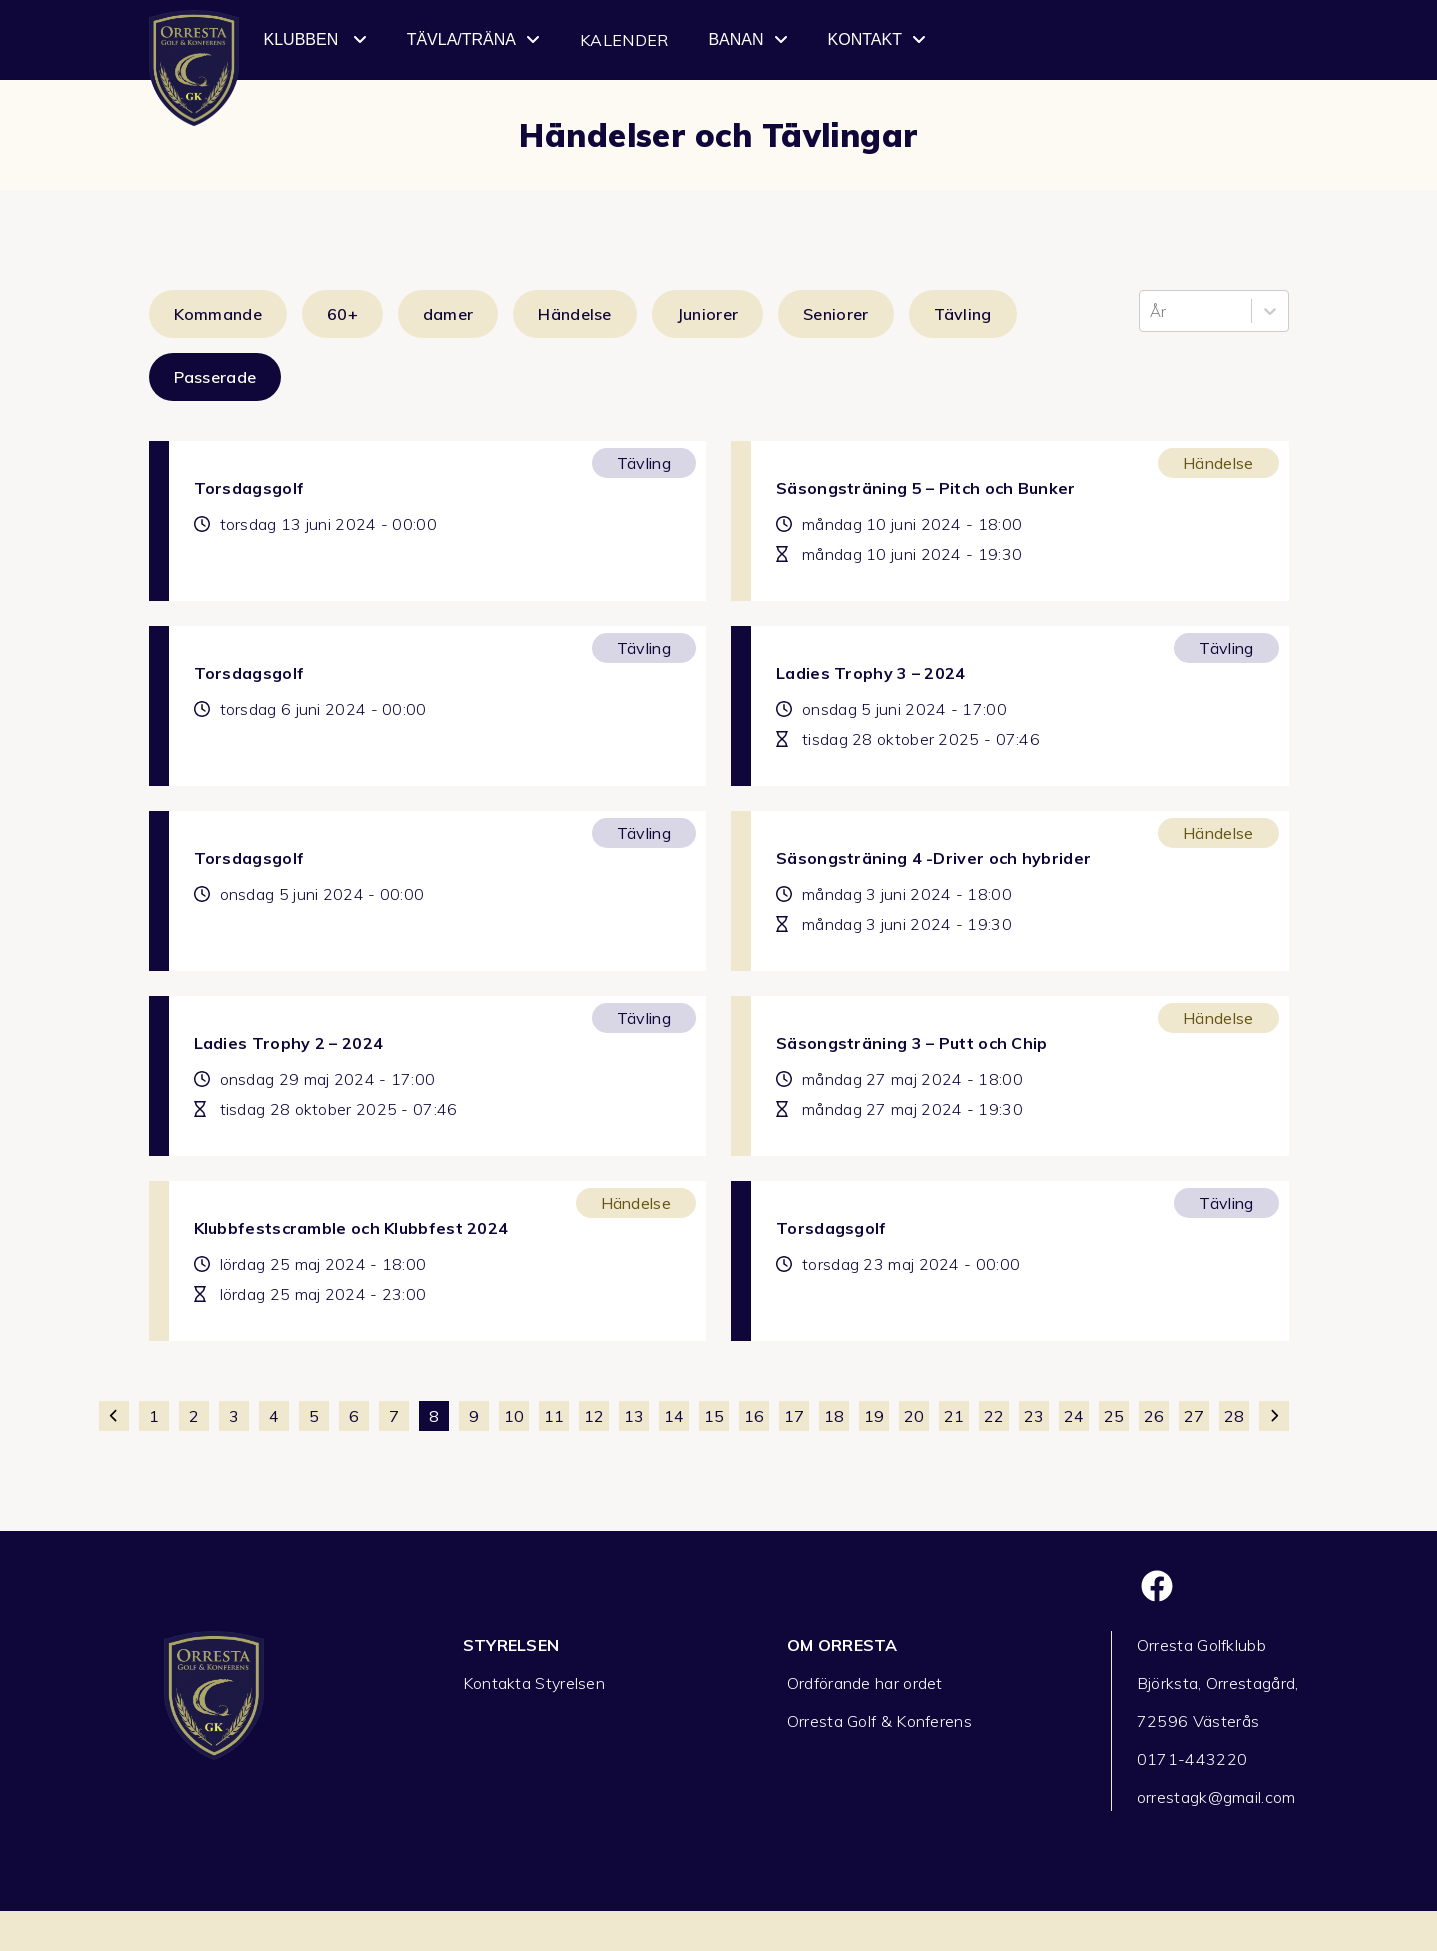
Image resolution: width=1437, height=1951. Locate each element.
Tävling (963, 314)
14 (674, 1416)
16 (754, 1416)
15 (714, 1416)
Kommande (218, 314)
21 (954, 1416)
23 (1034, 1416)
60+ (342, 314)
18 (834, 1416)
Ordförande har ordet (865, 1683)
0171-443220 (1192, 1759)
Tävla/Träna (473, 40)
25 (1114, 1416)
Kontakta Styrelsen (534, 1683)
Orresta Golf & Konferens (879, 1721)
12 (594, 1416)
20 (914, 1416)
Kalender (624, 40)
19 (874, 1416)
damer (448, 314)
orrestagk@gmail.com (1216, 1797)
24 (1074, 1416)
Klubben (315, 40)
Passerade (215, 377)
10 (514, 1416)
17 (794, 1416)
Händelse (574, 314)
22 (994, 1416)
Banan (747, 40)
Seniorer (835, 314)
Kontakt (877, 40)
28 (1234, 1416)
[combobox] (1152, 311)
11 (554, 1416)
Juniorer (707, 314)
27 (1194, 1416)
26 (1154, 1416)
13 (634, 1416)
